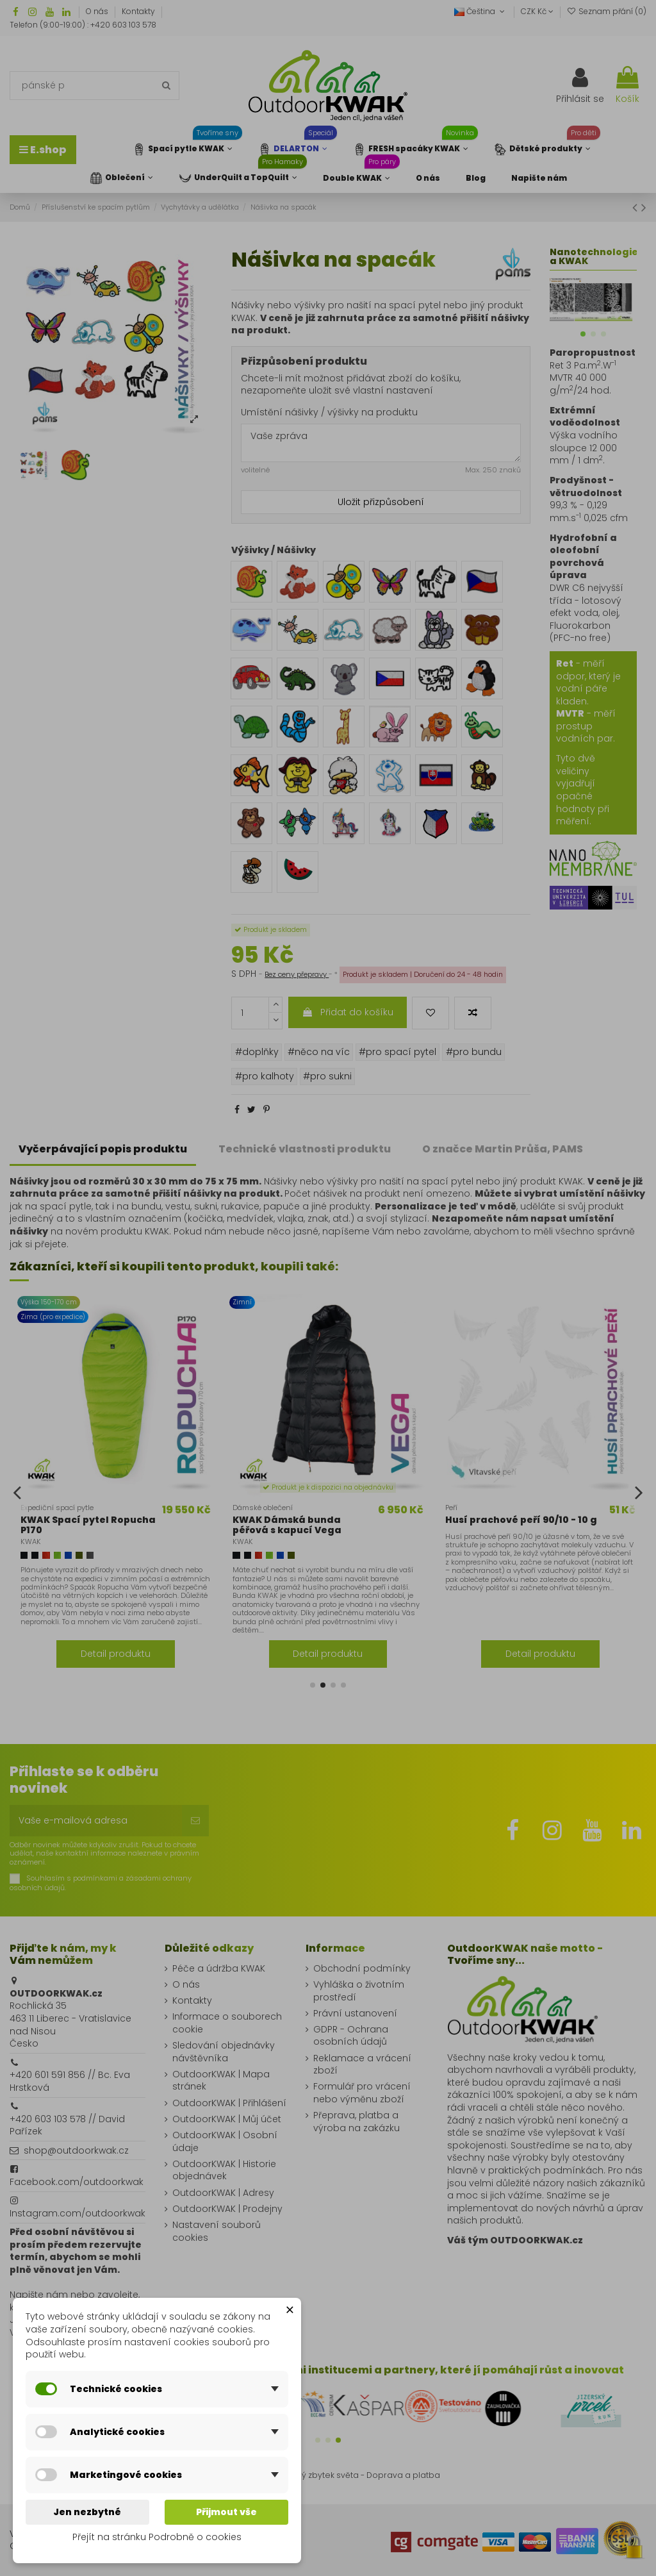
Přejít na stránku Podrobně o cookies (157, 2536)
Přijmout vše (226, 2511)
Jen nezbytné (87, 2511)
